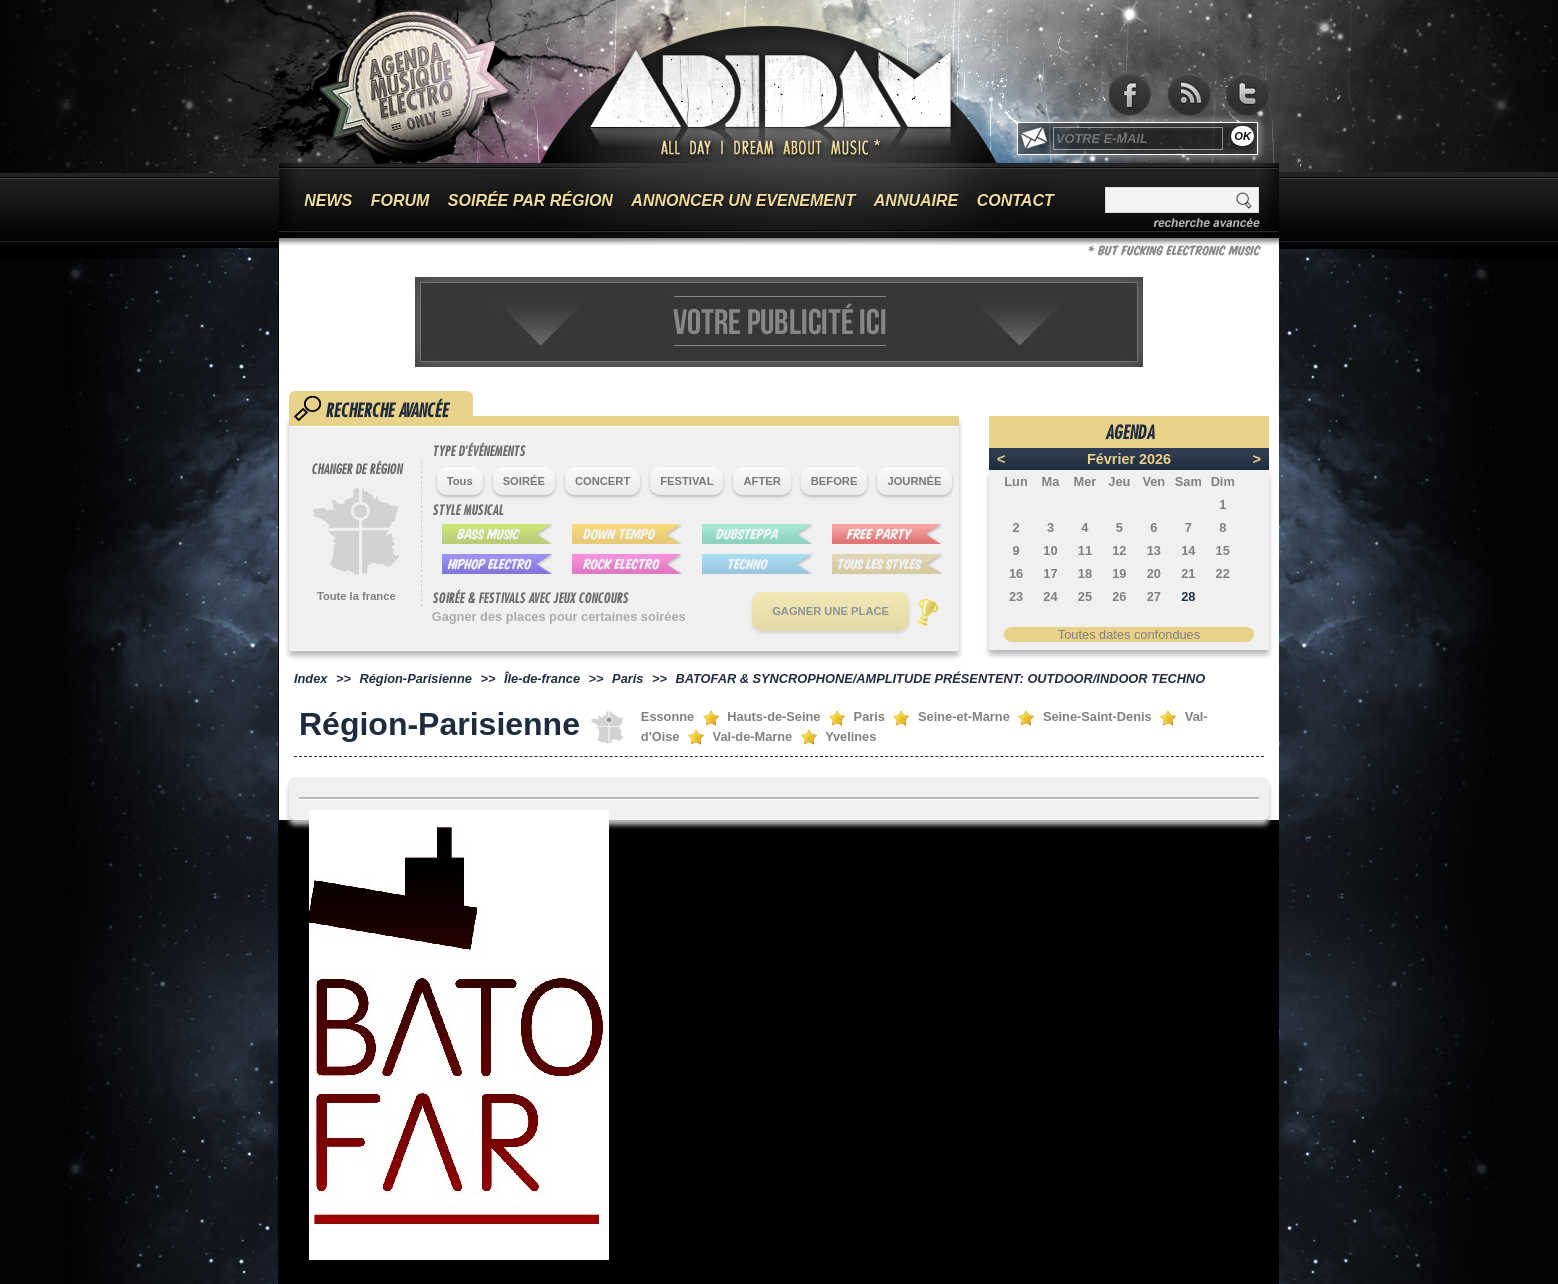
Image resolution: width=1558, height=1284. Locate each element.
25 (1085, 596)
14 (1188, 550)
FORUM (400, 200)
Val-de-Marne (753, 736)
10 (1050, 550)
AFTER (761, 481)
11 (1085, 550)
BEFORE (834, 481)
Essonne (667, 716)
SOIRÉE (524, 481)
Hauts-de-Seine (773, 716)
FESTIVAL (686, 481)
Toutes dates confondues (1129, 634)
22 (1223, 573)
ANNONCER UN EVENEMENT (743, 200)
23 (1016, 596)
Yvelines (850, 736)
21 (1188, 573)
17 (1050, 573)
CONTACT (1015, 200)
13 (1154, 550)
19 (1119, 573)
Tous (460, 481)
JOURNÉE (914, 481)
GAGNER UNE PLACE (830, 611)
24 (1050, 596)
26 (1119, 596)
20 (1154, 573)
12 (1119, 550)
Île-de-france (542, 678)
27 (1154, 596)
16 (1016, 573)
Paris (627, 678)
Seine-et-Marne (964, 716)
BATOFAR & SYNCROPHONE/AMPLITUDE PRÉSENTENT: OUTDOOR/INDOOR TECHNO (940, 678)
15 (1223, 550)
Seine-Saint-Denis (1097, 716)
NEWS (328, 200)
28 (1188, 596)
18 (1085, 573)
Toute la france (356, 596)
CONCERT (602, 481)
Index (310, 678)
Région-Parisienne (416, 678)
